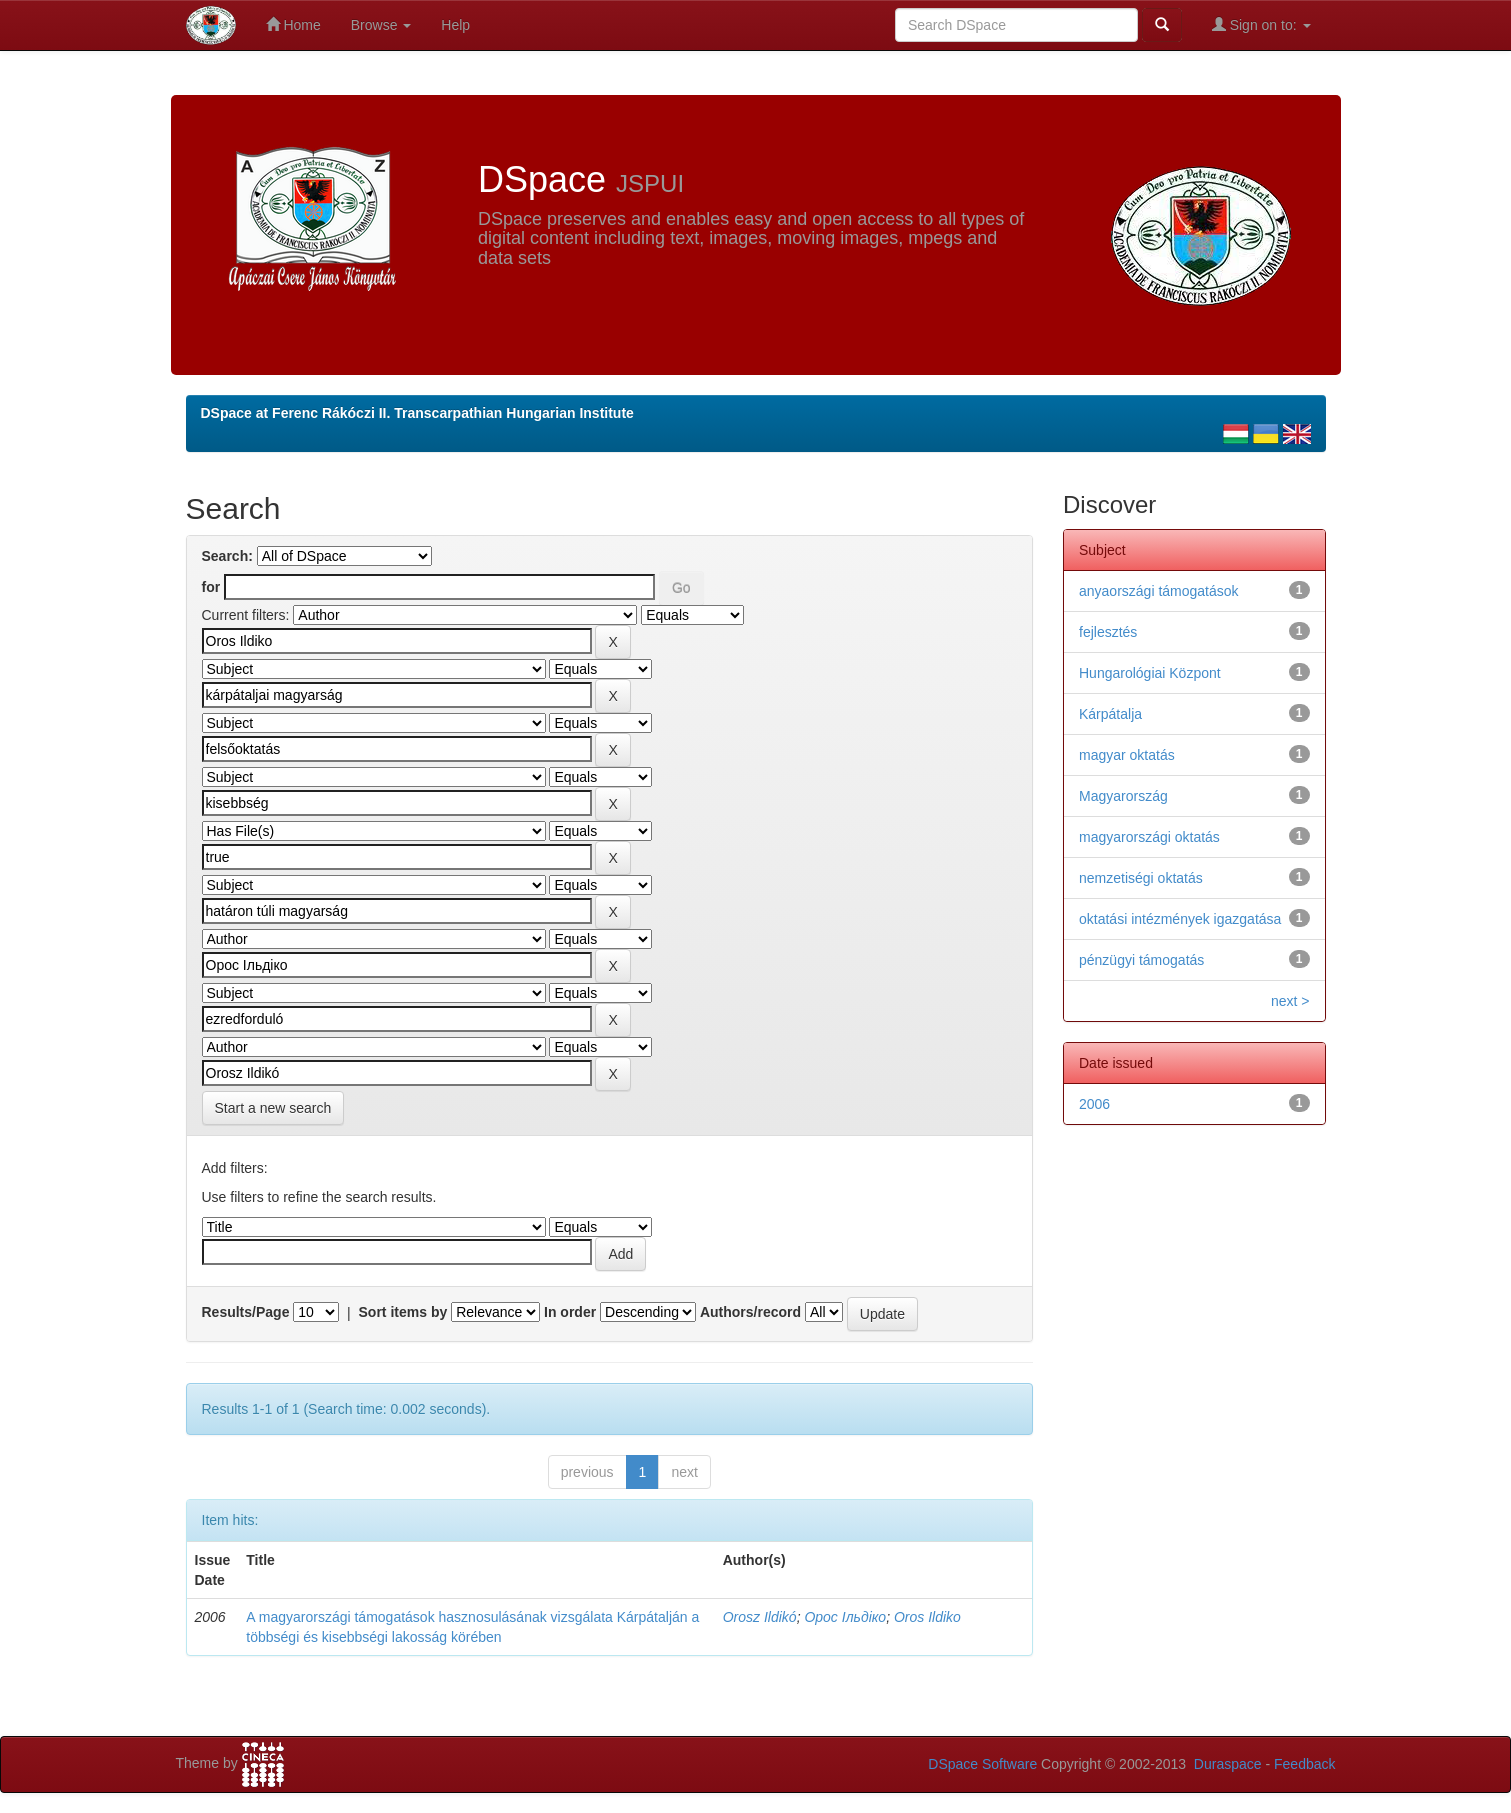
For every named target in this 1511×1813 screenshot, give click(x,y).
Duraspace (1228, 1764)
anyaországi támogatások (1159, 591)
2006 (1094, 1104)
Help (455, 25)
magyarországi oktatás (1149, 837)
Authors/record (750, 1312)
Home (293, 24)
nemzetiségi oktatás (1141, 878)
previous (587, 1472)
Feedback (1304, 1764)
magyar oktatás (1127, 755)
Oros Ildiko (927, 1617)
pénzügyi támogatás (1141, 960)
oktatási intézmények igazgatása (1180, 919)
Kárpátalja (1110, 714)
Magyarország (1123, 796)
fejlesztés (1108, 632)
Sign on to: (1261, 24)
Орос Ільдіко (845, 1617)
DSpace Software (982, 1764)
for (211, 587)
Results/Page (246, 1312)
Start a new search (273, 1108)
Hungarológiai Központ (1150, 673)
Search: (227, 556)
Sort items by (403, 1312)
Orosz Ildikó (760, 1617)
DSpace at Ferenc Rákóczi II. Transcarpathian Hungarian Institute (417, 413)
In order (570, 1312)
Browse (381, 25)
